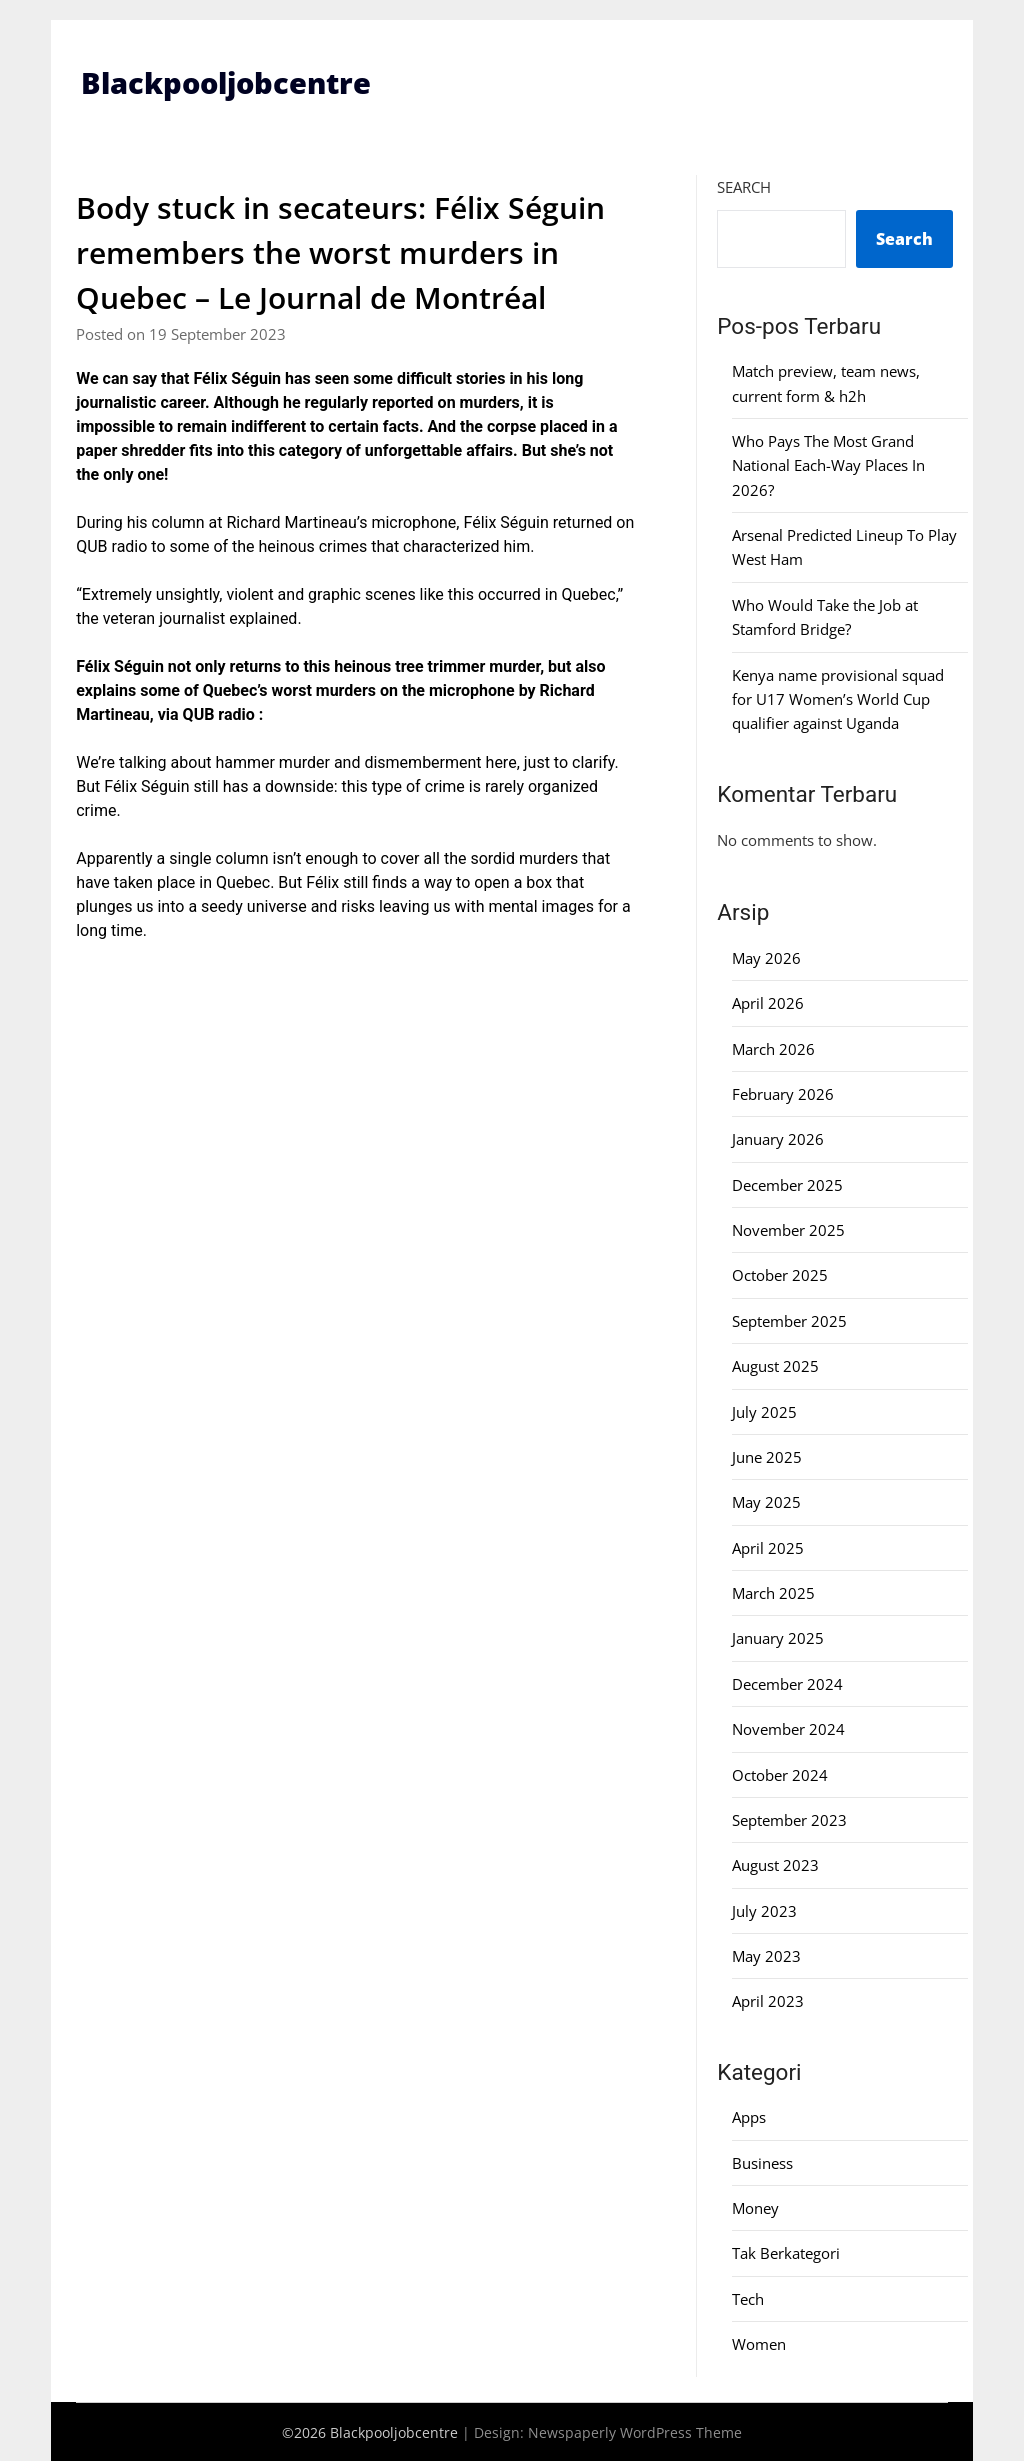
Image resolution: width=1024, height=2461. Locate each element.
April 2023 (768, 2001)
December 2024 (787, 1684)
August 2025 (775, 1366)
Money (755, 2208)
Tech (748, 2299)
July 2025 (764, 1411)
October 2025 (780, 1275)
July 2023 (764, 1910)
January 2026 (778, 1139)
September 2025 (789, 1321)
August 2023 (775, 1865)
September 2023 (789, 1820)
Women (759, 2344)
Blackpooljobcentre (232, 82)
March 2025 (773, 1593)
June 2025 (767, 1457)
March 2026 (773, 1048)
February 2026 (783, 1094)
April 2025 (768, 1547)
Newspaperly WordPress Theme (635, 2431)
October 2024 (780, 1774)
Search (744, 187)
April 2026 (768, 1003)
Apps (749, 2117)
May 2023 (766, 1956)
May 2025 (766, 1502)
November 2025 (788, 1230)
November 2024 (788, 1729)
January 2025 (778, 1638)
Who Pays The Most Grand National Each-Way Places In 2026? (828, 465)
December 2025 (787, 1184)
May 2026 (766, 958)
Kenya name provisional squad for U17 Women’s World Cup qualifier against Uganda (838, 698)
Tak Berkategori (786, 2253)
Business (762, 2163)
